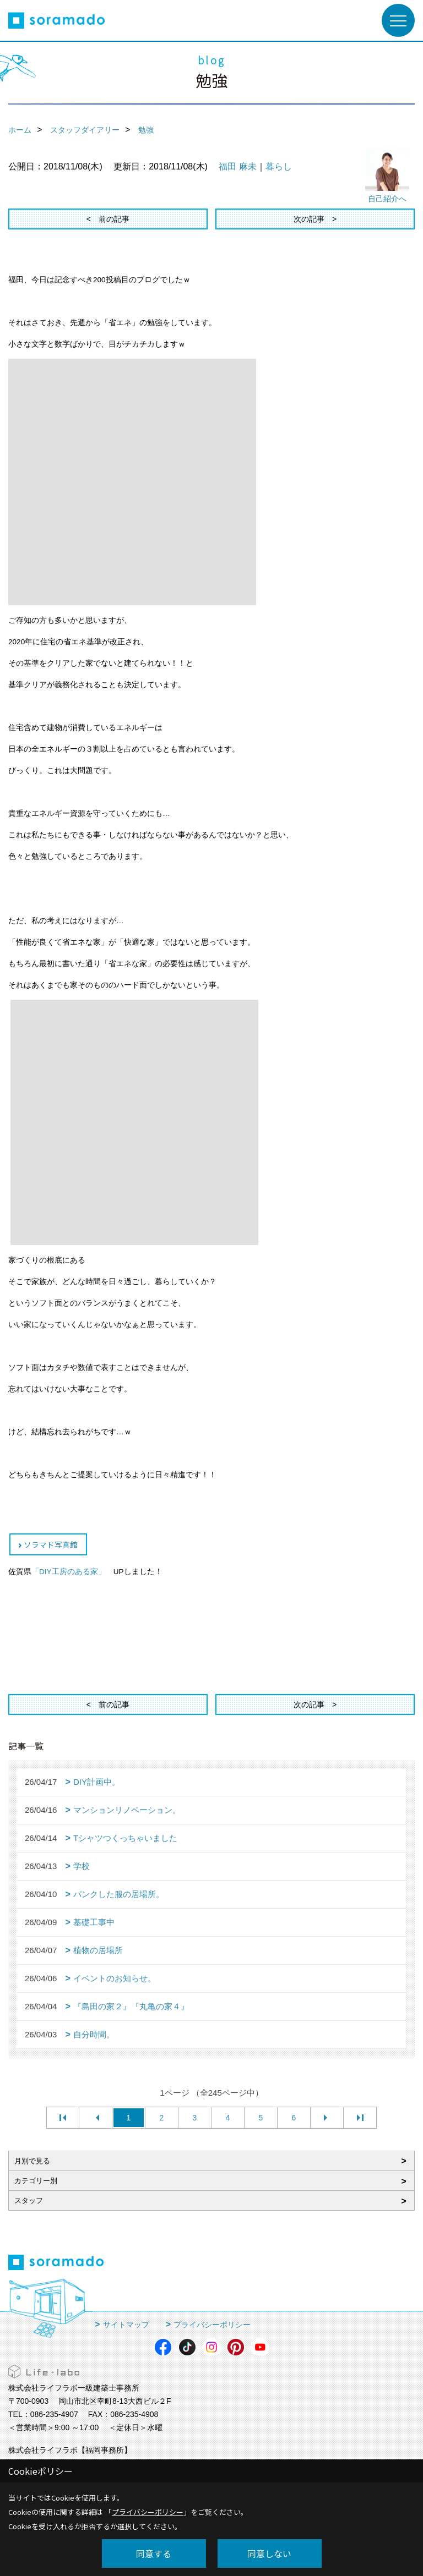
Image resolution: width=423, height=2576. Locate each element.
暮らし (278, 166)
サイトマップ (126, 2324)
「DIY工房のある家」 (68, 1571)
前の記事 (114, 219)
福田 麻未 (237, 166)
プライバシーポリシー (212, 2324)
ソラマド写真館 (51, 1544)
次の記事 (309, 219)
